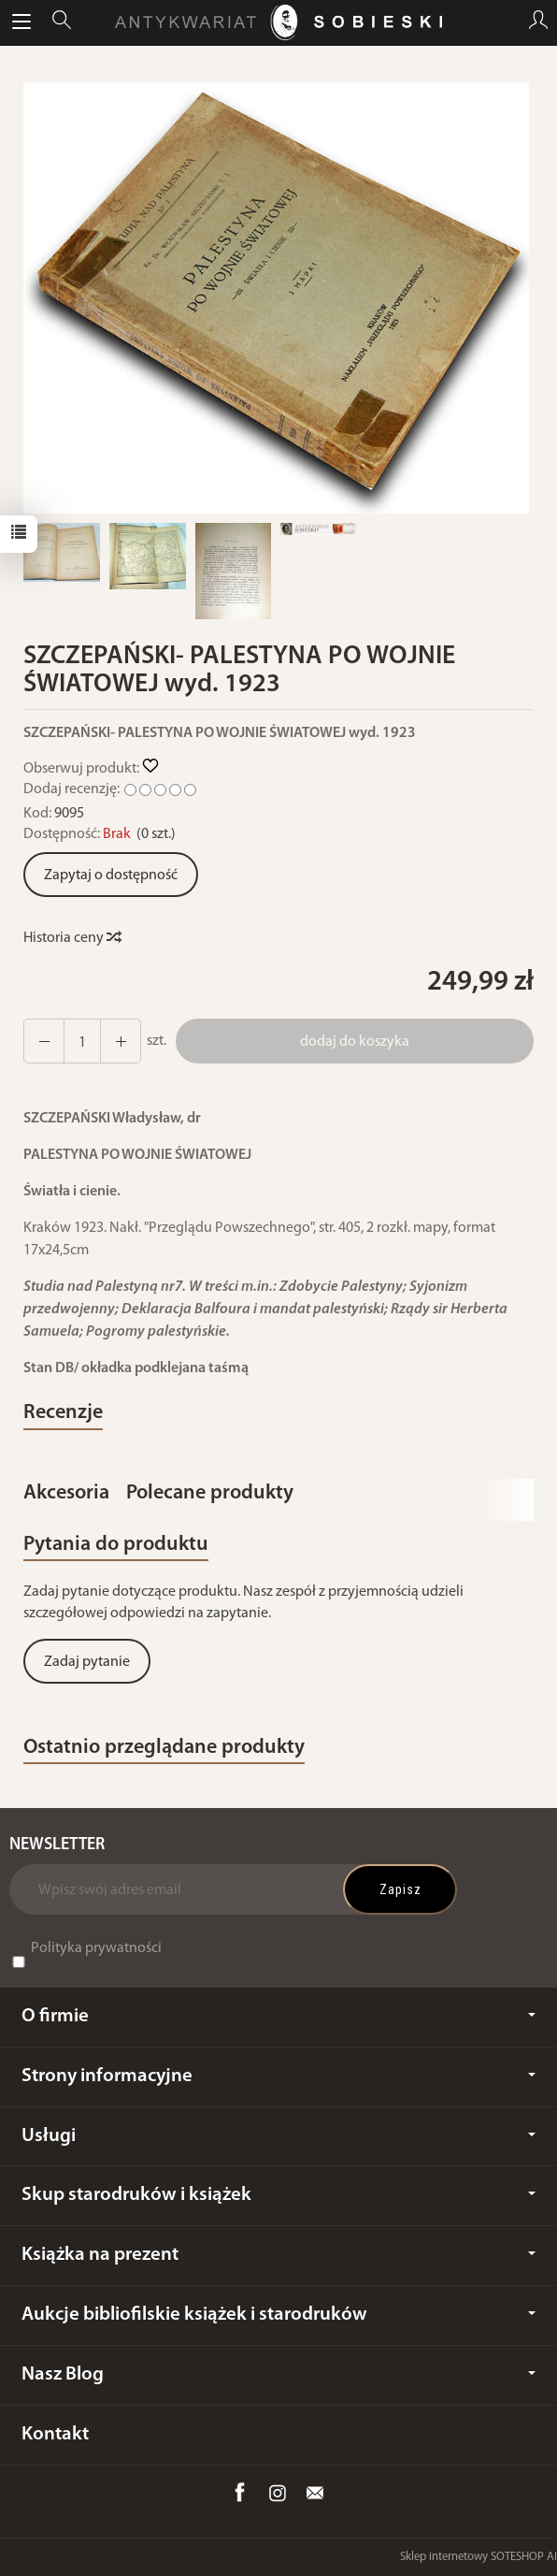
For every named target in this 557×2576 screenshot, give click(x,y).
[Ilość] (82, 1041)
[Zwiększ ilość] (43, 1041)
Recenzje (63, 1413)
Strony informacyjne (278, 2076)
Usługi (278, 2136)
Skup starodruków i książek (278, 2195)
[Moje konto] (538, 22)
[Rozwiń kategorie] (21, 22)
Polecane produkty (209, 1493)
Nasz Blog (278, 2374)
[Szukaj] (61, 22)
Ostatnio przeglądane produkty (164, 1747)
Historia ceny (71, 938)
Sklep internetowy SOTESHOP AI (478, 2557)
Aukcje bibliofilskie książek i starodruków (278, 2314)
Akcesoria (66, 1493)
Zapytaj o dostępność (111, 875)
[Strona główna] (278, 22)
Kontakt (55, 2434)
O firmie (278, 2016)
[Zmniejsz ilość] (120, 1041)
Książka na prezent (278, 2255)
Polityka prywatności (96, 1948)
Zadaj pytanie (87, 1662)
